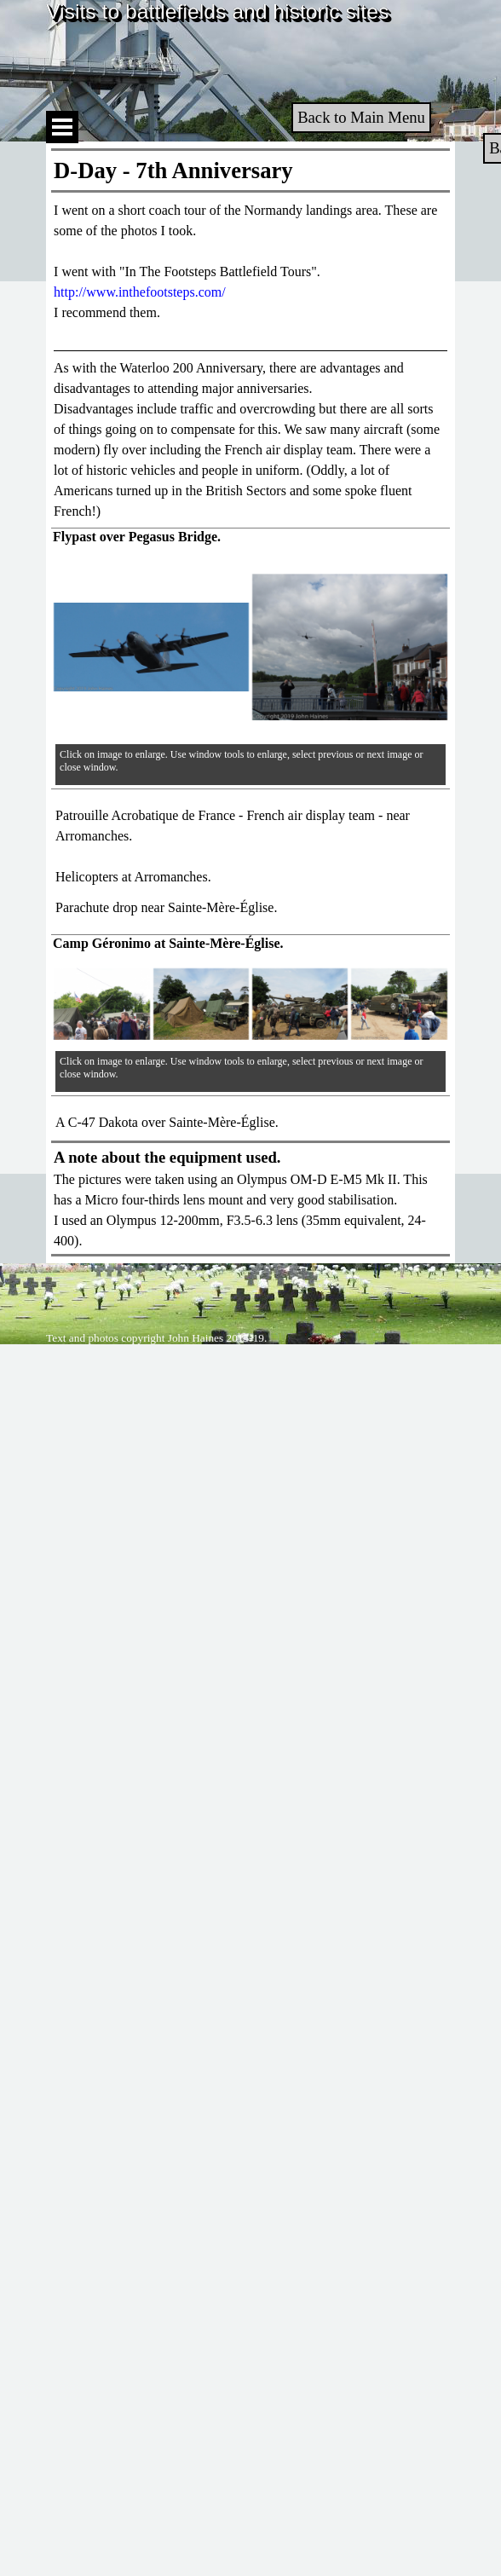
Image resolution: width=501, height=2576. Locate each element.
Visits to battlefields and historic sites (217, 11)
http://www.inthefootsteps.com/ (140, 292)
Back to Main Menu (361, 117)
